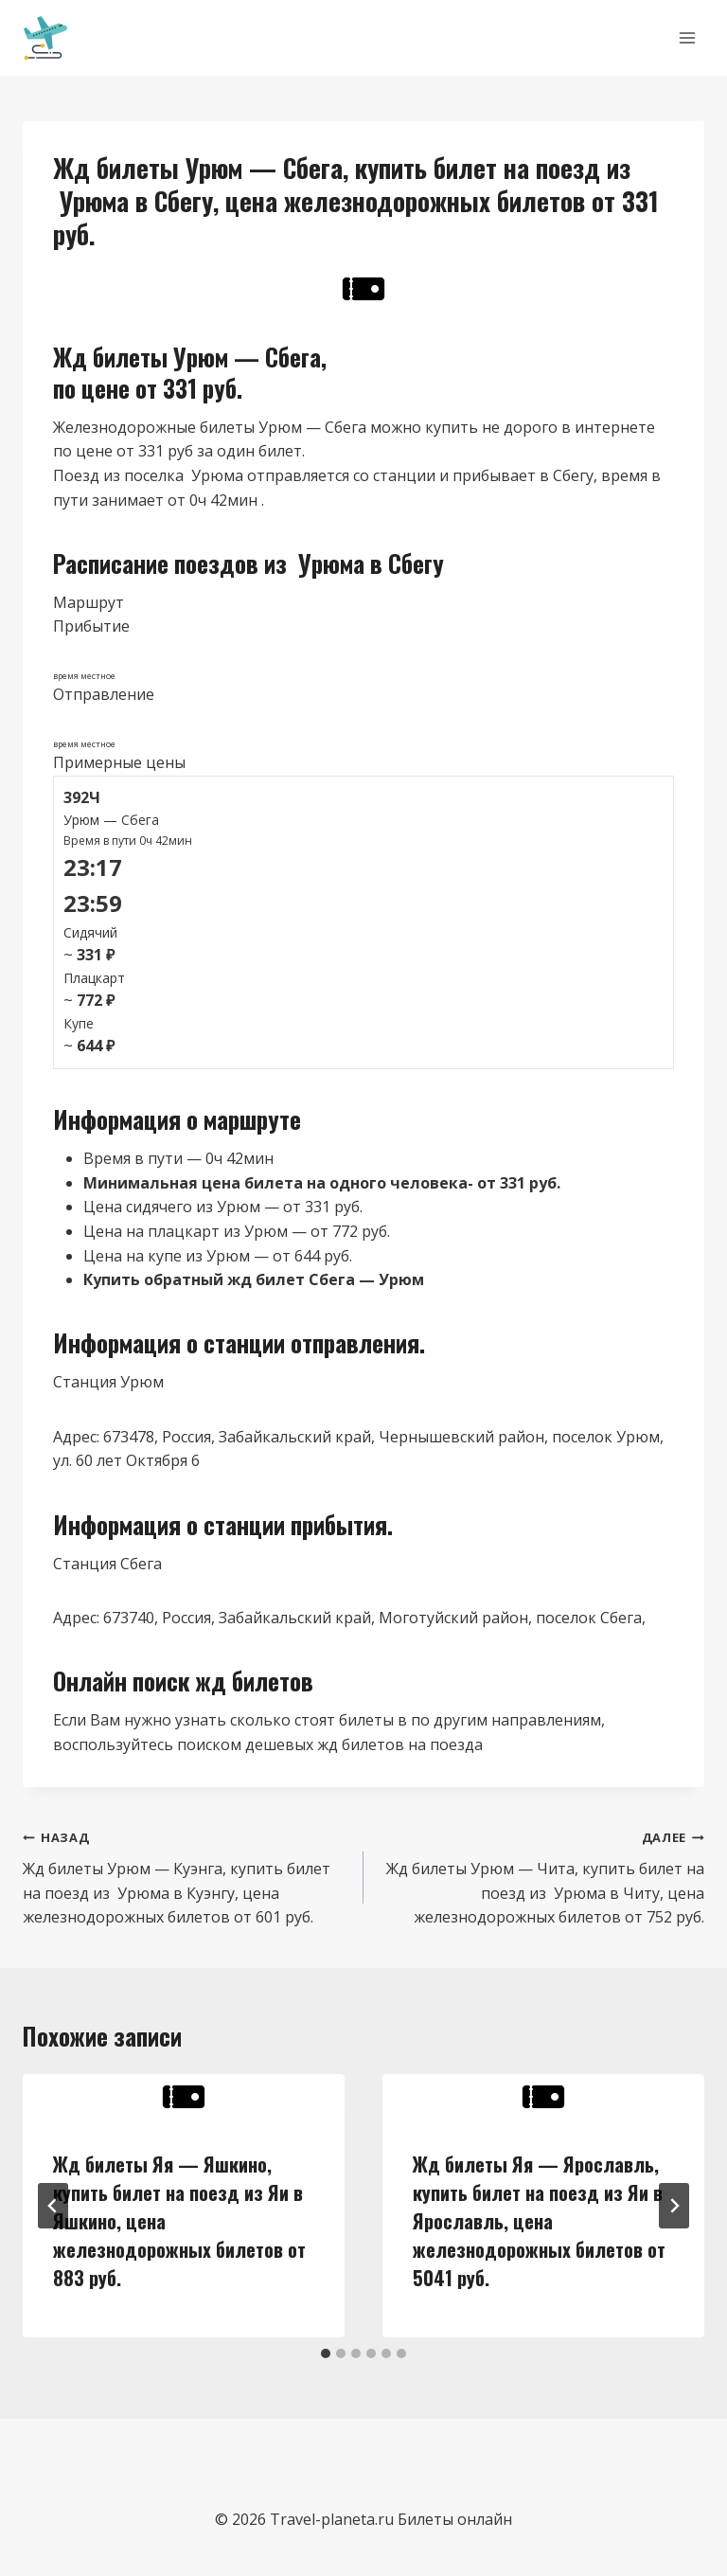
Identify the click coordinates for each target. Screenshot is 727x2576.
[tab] (325, 2353)
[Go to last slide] (53, 2205)
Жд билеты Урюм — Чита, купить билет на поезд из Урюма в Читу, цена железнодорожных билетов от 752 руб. (541, 1876)
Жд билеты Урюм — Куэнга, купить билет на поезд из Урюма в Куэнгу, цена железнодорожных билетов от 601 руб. (185, 1876)
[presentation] (184, 2097)
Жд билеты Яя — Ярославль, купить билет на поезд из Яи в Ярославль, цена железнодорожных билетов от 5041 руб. (539, 2221)
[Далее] (674, 2205)
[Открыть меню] (686, 37)
